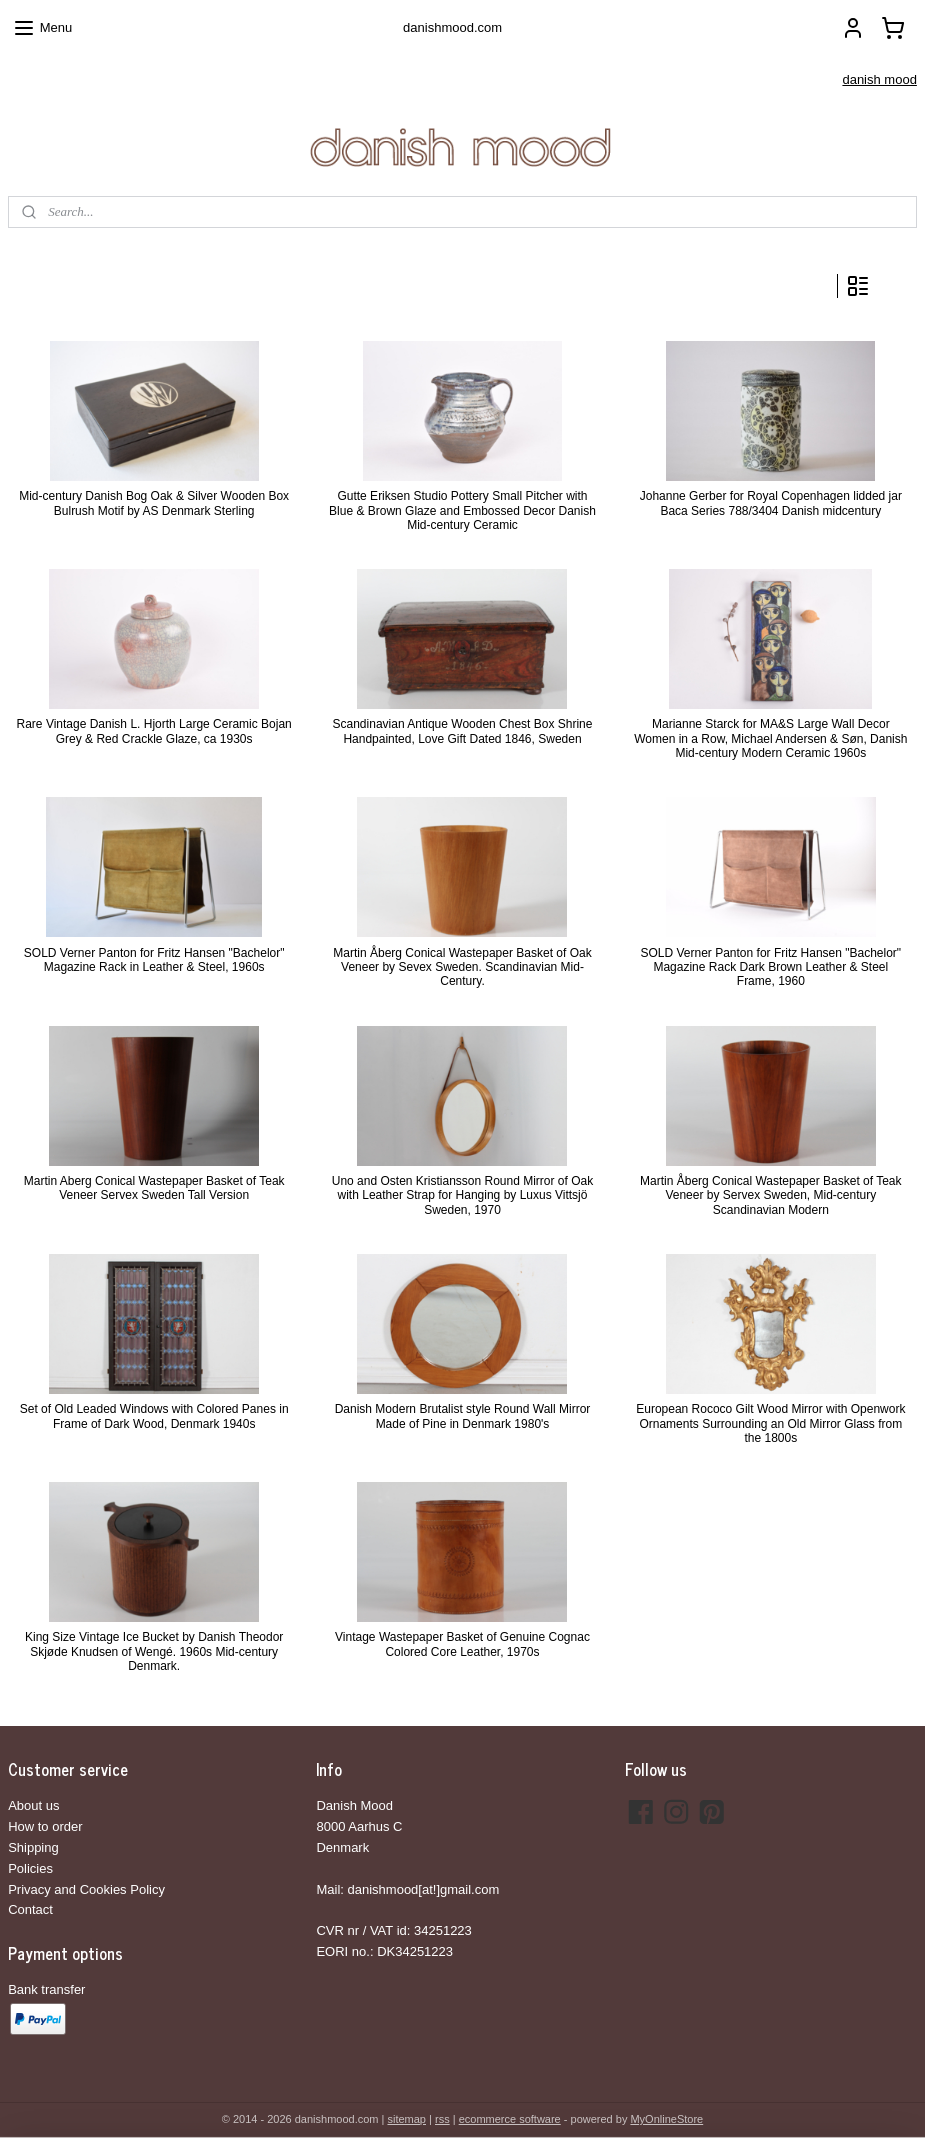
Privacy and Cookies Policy (86, 1889)
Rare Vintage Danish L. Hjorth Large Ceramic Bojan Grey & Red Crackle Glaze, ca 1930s (154, 731)
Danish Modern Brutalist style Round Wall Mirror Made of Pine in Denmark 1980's (463, 1416)
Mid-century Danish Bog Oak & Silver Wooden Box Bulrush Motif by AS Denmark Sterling (154, 503)
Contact (30, 1909)
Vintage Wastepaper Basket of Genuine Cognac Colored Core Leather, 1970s (462, 1644)
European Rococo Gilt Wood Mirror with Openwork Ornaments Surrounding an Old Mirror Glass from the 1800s (770, 1423)
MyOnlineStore (666, 2119)
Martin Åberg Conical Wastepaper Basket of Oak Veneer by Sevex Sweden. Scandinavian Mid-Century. (462, 967)
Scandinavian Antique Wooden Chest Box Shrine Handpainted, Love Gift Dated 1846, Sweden (463, 731)
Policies (30, 1868)
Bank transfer (46, 1989)
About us (33, 1805)
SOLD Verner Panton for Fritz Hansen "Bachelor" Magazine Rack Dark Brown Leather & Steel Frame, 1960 (770, 967)
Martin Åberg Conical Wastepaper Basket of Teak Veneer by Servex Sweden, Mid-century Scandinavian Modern (770, 1195)
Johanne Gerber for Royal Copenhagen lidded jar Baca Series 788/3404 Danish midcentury (771, 503)
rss (442, 2119)
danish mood (879, 79)
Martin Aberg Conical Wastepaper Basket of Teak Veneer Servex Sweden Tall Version (154, 1188)
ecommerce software (510, 2119)
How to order (45, 1826)
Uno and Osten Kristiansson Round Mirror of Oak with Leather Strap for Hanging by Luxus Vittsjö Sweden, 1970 (462, 1195)
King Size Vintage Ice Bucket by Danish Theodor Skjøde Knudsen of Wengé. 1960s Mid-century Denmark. (154, 1651)
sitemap (406, 2119)
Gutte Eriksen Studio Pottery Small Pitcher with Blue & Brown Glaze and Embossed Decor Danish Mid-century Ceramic (462, 510)
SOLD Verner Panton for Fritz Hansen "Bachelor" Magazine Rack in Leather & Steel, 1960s (154, 960)
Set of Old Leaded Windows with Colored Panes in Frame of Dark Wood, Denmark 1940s (154, 1416)
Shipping (33, 1847)
